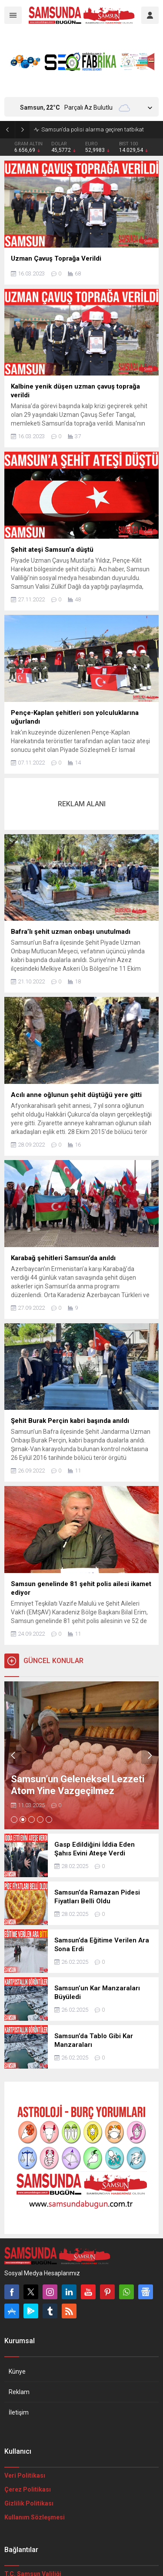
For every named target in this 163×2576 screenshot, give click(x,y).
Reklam (19, 2391)
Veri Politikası (24, 2475)
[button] (14, 1819)
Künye (17, 2371)
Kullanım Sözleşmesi (34, 2517)
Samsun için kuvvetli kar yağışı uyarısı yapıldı (97, 129)
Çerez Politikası (27, 2489)
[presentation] (13, 1755)
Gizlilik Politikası (28, 2503)
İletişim (19, 2412)
